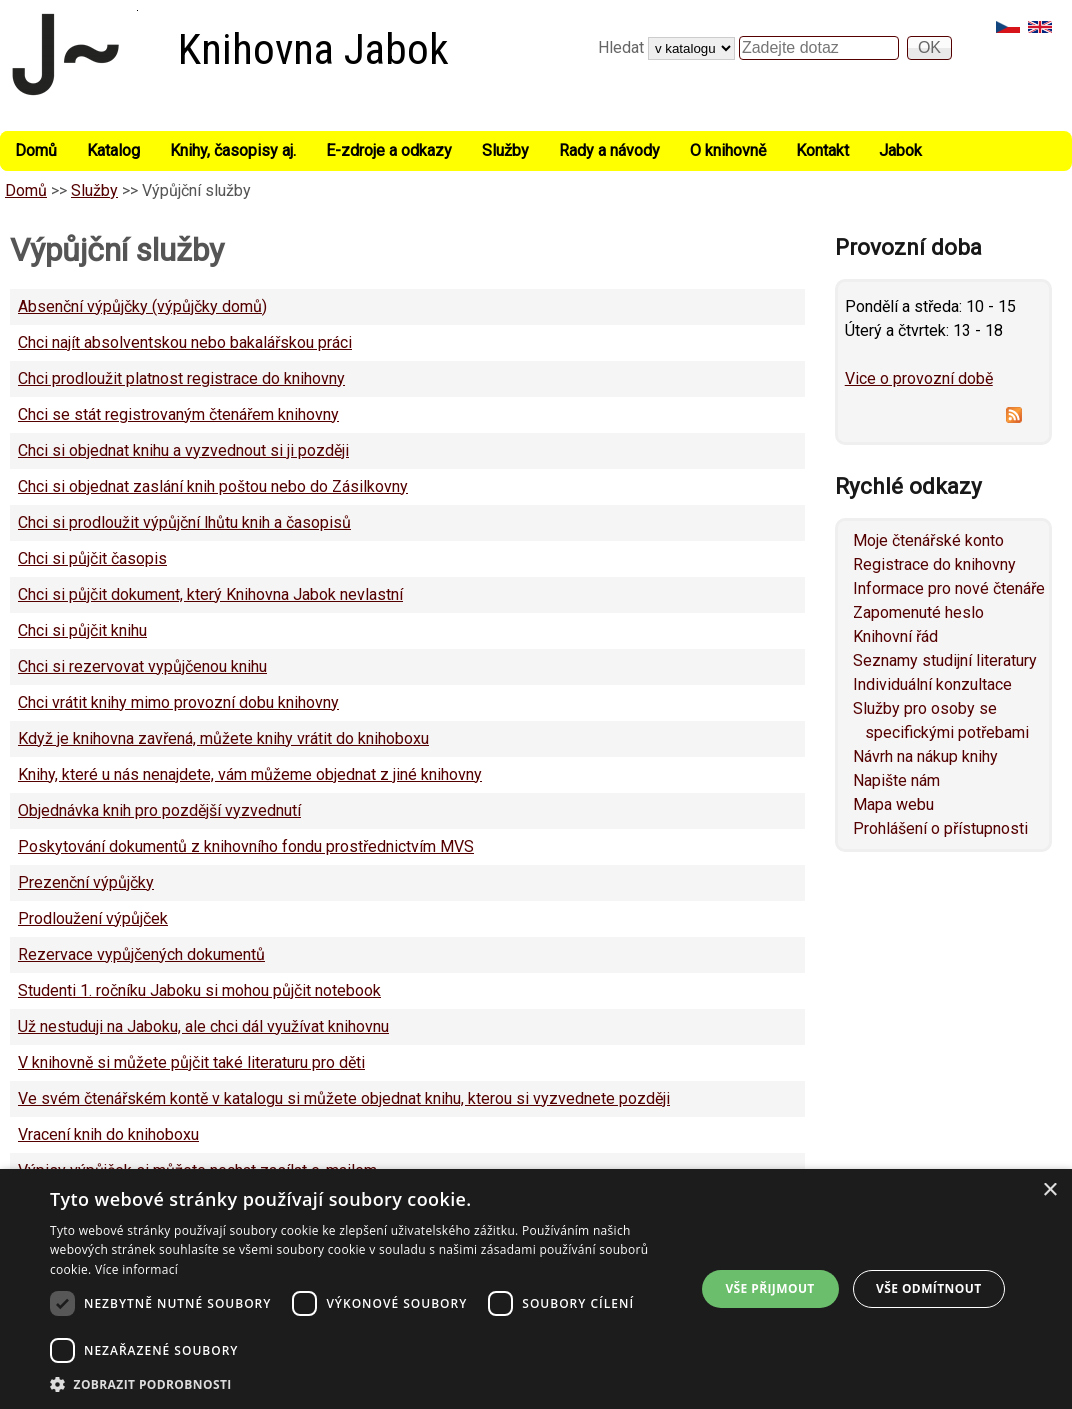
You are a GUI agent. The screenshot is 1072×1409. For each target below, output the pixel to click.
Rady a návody (609, 150)
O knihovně (728, 150)
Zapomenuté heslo (918, 612)
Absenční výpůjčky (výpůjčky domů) (142, 306)
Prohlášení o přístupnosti (940, 828)
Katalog (113, 150)
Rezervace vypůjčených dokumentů (141, 954)
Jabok (900, 150)
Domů (36, 150)
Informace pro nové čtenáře (949, 588)
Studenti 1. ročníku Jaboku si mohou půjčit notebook (199, 990)
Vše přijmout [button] (769, 1288)
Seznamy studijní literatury (945, 660)
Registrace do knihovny (934, 564)
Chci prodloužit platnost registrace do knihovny (181, 378)
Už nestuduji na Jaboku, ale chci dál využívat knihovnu (203, 1026)
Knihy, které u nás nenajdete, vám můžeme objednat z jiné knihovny (250, 774)
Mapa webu (893, 804)
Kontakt (822, 150)
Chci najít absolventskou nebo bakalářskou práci (185, 342)
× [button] (1049, 1190)
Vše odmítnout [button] (928, 1288)
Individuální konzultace (932, 684)
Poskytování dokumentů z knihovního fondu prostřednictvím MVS (246, 846)
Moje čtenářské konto (928, 540)
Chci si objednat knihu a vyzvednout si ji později (183, 450)
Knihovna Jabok (313, 49)
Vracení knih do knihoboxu (108, 1134)
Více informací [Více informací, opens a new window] (136, 1269)
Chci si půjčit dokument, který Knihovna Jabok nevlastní (210, 594)
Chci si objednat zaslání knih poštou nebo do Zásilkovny (213, 486)
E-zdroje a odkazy (389, 150)
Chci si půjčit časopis (92, 558)
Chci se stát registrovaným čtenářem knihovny (178, 414)
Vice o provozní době (919, 378)
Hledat (623, 47)
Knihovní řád (895, 636)
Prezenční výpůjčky (86, 882)
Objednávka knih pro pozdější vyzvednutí (159, 810)
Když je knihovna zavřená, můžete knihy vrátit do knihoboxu (223, 738)
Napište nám (896, 780)
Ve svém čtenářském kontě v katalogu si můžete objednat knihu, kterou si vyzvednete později (344, 1098)
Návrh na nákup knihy (925, 756)
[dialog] (536, 1289)
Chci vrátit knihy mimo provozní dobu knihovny (178, 702)
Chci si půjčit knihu (82, 630)
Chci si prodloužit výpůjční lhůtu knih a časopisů (184, 522)
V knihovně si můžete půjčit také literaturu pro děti (191, 1062)
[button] (362, 1384)
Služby (505, 150)
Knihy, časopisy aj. (233, 150)
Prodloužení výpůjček (93, 918)
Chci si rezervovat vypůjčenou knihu (142, 666)
